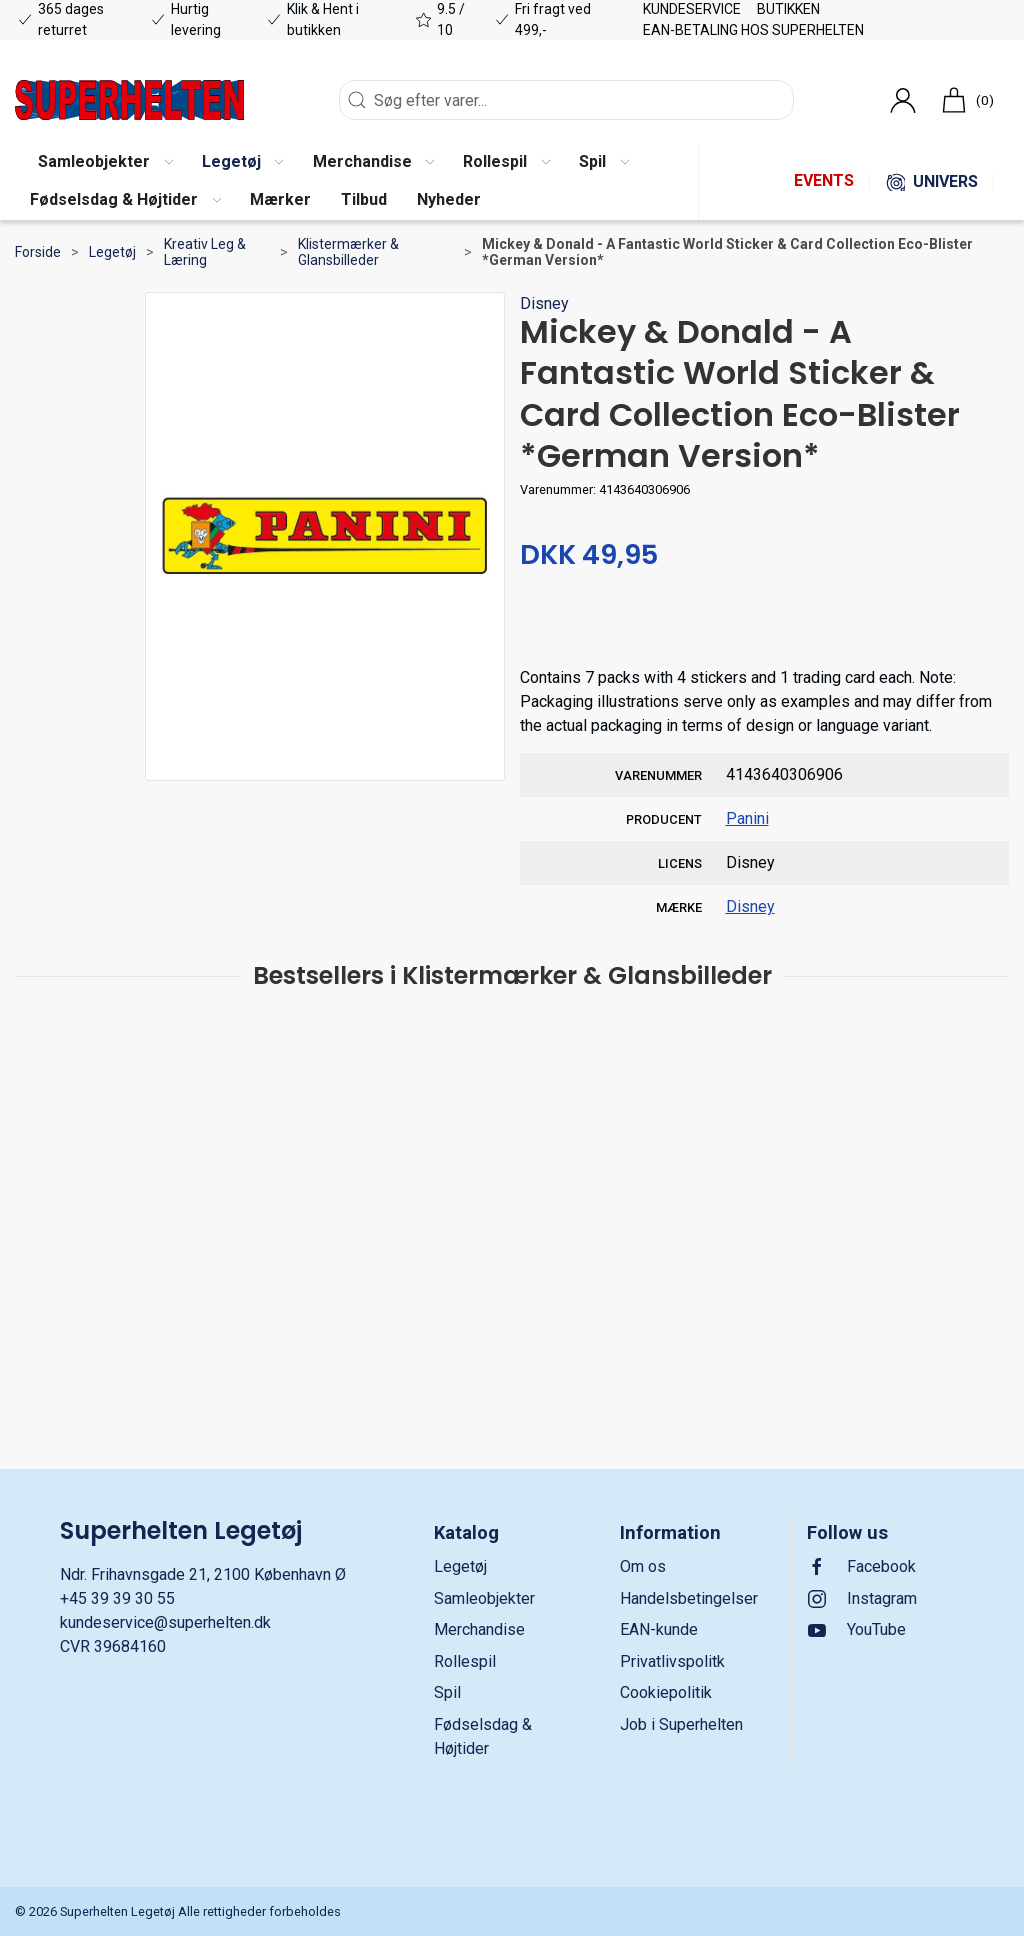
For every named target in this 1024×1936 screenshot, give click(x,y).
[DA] (129, 100)
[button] (105, 163)
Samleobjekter (484, 1598)
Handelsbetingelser (689, 1598)
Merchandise (479, 1629)
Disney (544, 303)
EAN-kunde (659, 1629)
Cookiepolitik (666, 1692)
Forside (38, 252)
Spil (447, 1692)
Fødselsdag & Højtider (483, 1736)
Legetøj (112, 252)
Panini (747, 818)
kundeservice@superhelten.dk (165, 1622)
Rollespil (465, 1661)
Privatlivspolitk (672, 1661)
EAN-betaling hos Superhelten (753, 30)
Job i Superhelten (681, 1724)
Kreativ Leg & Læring (205, 252)
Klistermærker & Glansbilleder (348, 252)
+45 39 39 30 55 (117, 1598)
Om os (643, 1566)
